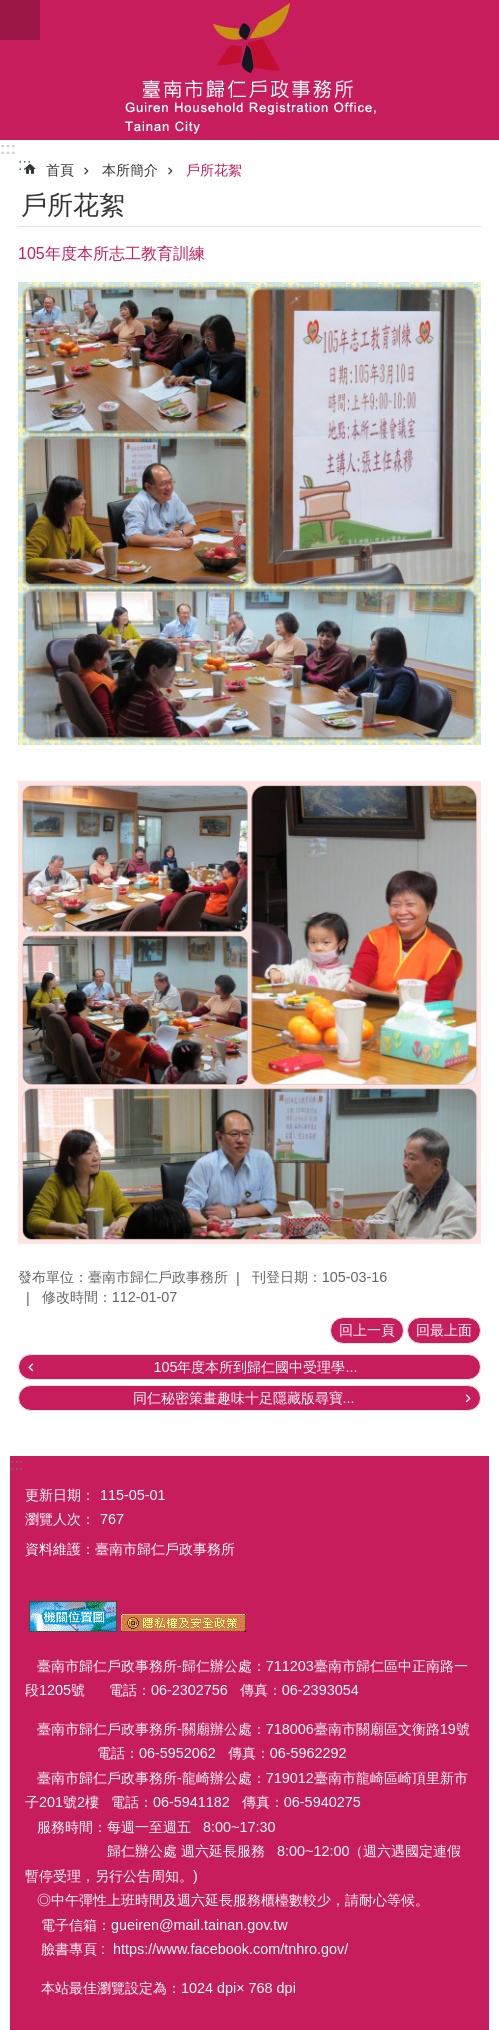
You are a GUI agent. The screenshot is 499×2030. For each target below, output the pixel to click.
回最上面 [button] (444, 1330)
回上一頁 (367, 1330)
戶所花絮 (214, 170)
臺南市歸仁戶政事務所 (249, 70)
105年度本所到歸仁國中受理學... (255, 1367)
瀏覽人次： (60, 1519)
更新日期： (60, 1495)
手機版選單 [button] (20, 20)
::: (8, 148)
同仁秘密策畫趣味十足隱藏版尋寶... (244, 1398)
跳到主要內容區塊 (10, 10)
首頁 (60, 170)
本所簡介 (130, 170)
